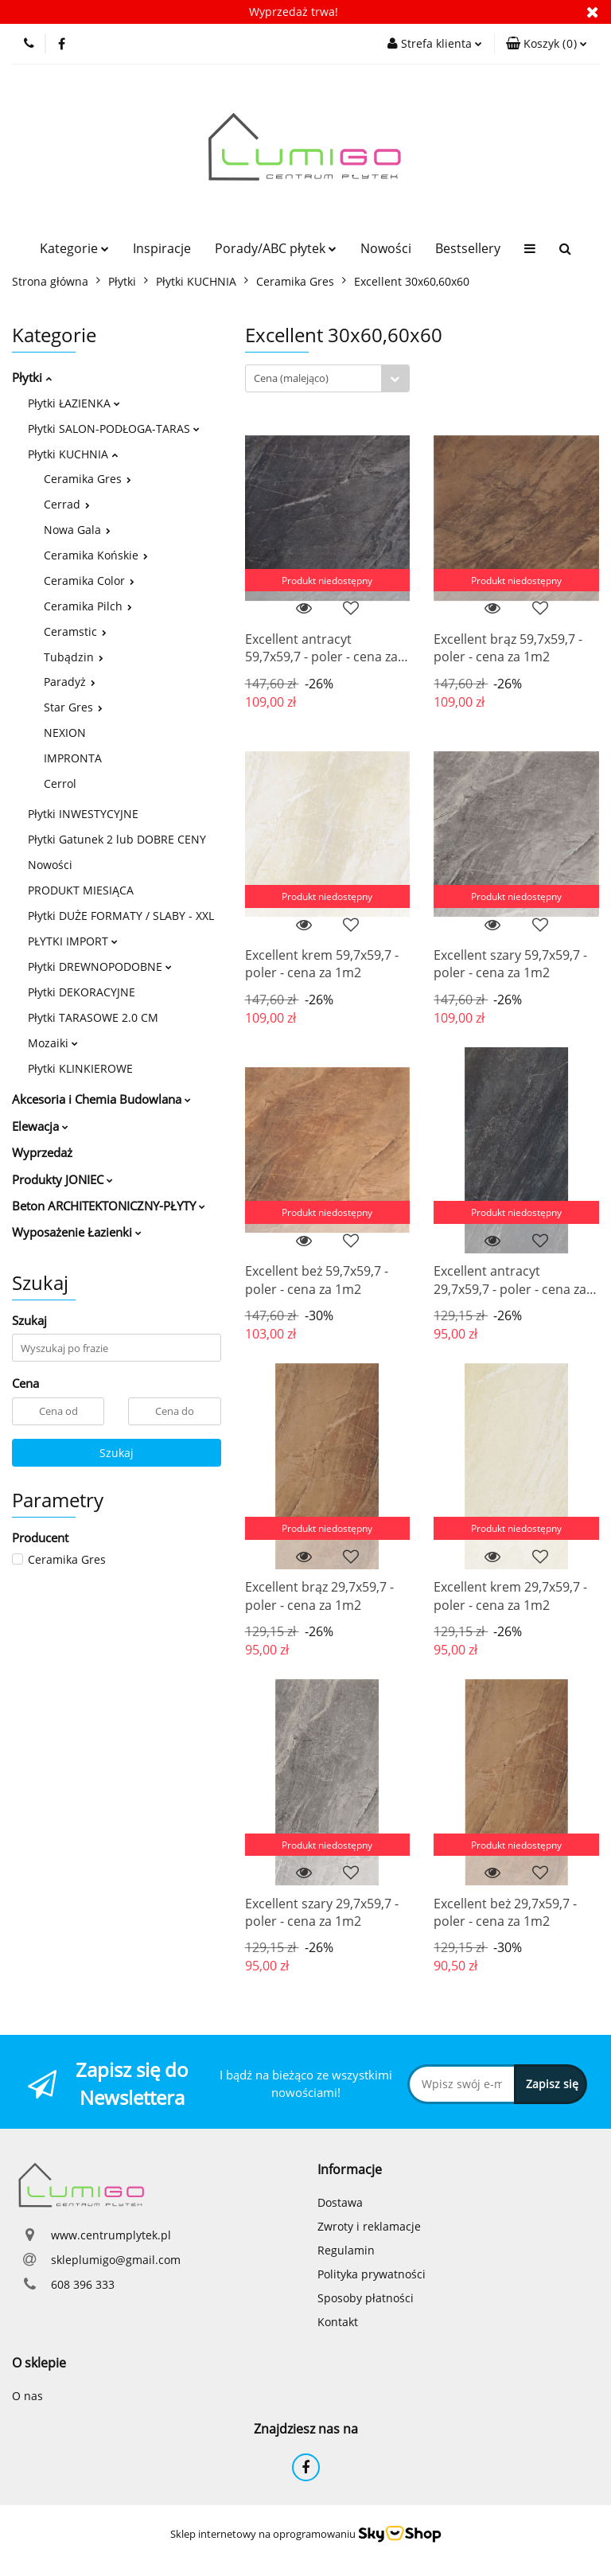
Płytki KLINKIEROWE (80, 1068)
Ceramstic (75, 631)
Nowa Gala (77, 529)
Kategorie (74, 248)
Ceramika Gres (87, 478)
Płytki (32, 377)
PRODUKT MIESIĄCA (81, 890)
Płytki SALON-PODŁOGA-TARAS (114, 428)
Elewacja (40, 1126)
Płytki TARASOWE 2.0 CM (93, 1017)
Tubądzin (73, 656)
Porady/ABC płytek (276, 248)
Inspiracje (162, 248)
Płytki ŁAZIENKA (74, 403)
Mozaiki (53, 1042)
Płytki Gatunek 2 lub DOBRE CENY (117, 839)
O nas (27, 2395)
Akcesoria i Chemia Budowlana (101, 1099)
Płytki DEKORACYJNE (81, 992)
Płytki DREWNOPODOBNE (100, 966)
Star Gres (73, 707)
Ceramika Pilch (88, 606)
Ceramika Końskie (96, 555)
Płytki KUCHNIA (73, 454)
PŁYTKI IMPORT (73, 941)
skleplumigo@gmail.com (116, 2259)
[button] (546, 44)
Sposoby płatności (365, 2297)
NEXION (65, 732)
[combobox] (327, 378)
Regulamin (346, 2250)
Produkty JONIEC (62, 1179)
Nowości (385, 248)
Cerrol (60, 783)
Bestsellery (467, 248)
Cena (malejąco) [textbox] (291, 378)
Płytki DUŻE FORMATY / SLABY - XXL (121, 915)
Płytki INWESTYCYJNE (83, 813)
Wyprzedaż (42, 1152)
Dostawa (340, 2202)
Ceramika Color (89, 580)
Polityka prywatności (371, 2274)
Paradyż (69, 681)
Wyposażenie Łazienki (77, 1232)
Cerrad (67, 504)
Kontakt (337, 2321)
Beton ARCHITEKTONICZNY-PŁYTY (108, 1206)
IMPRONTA (73, 758)
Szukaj (116, 1452)
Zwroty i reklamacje (369, 2226)
